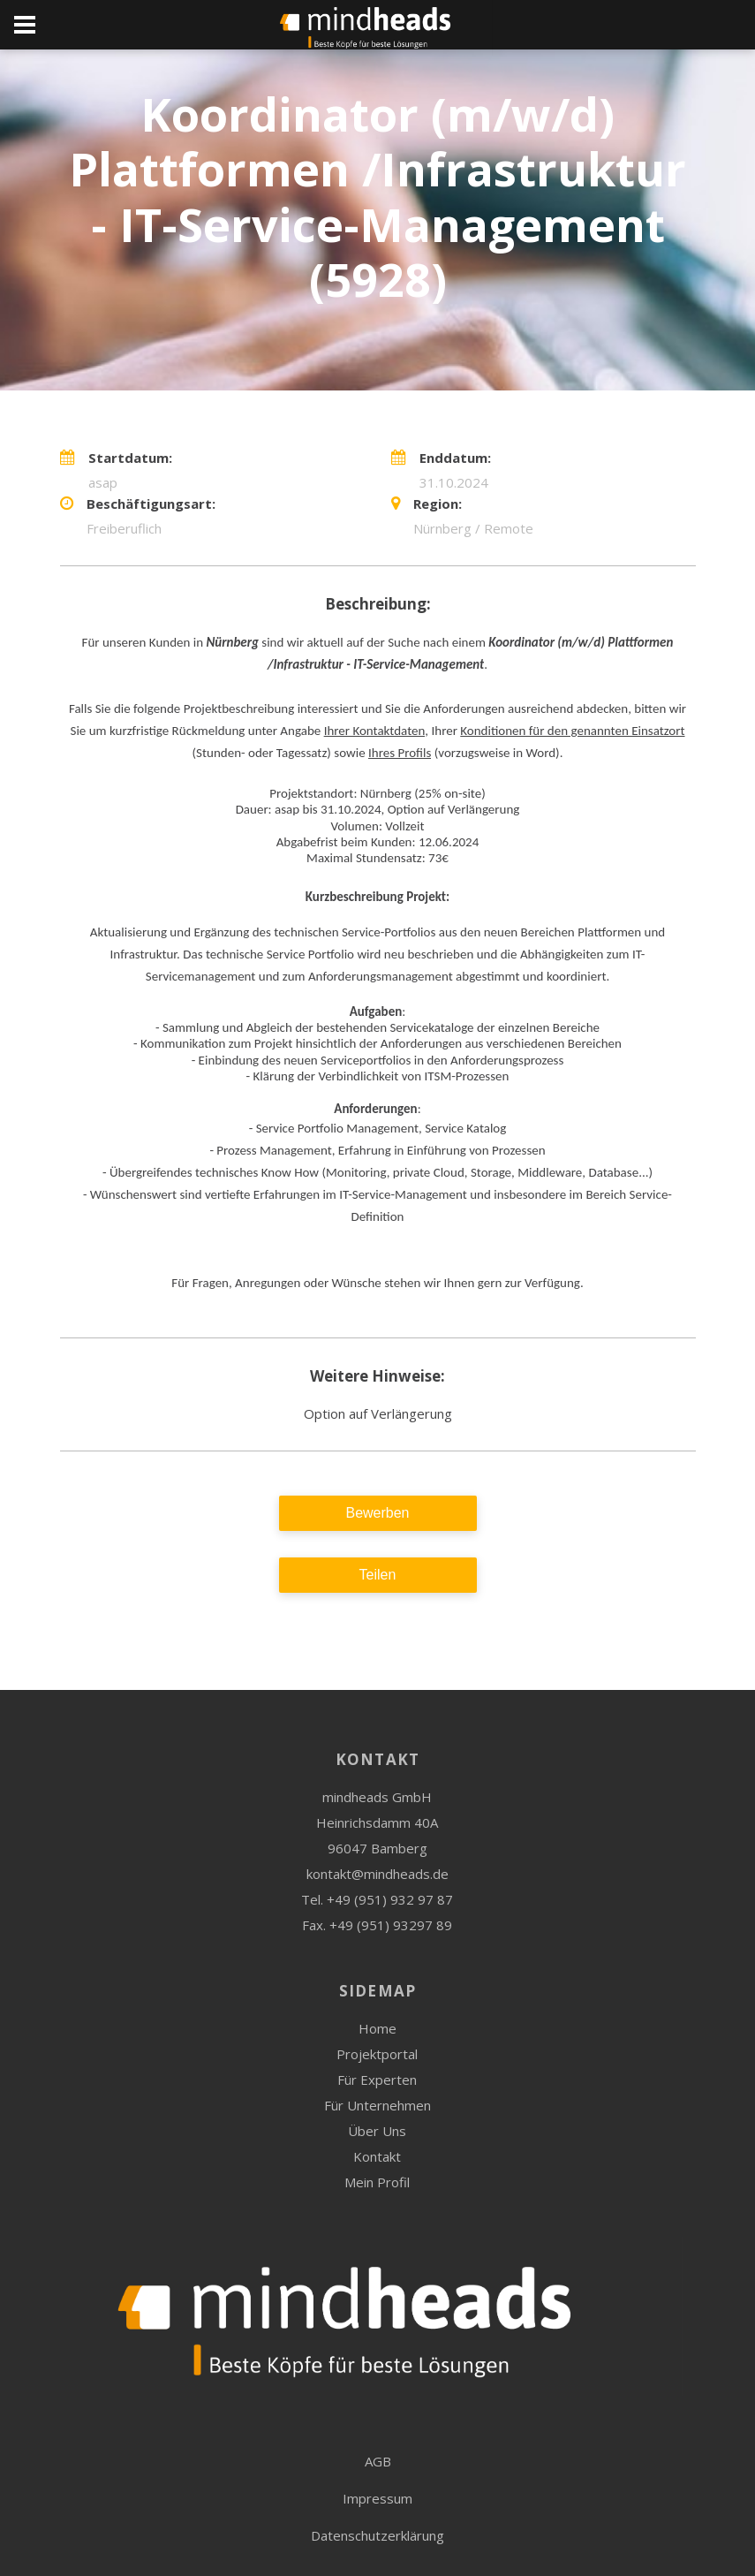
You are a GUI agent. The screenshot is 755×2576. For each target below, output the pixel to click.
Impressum (377, 2498)
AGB (378, 2461)
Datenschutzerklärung (377, 2535)
